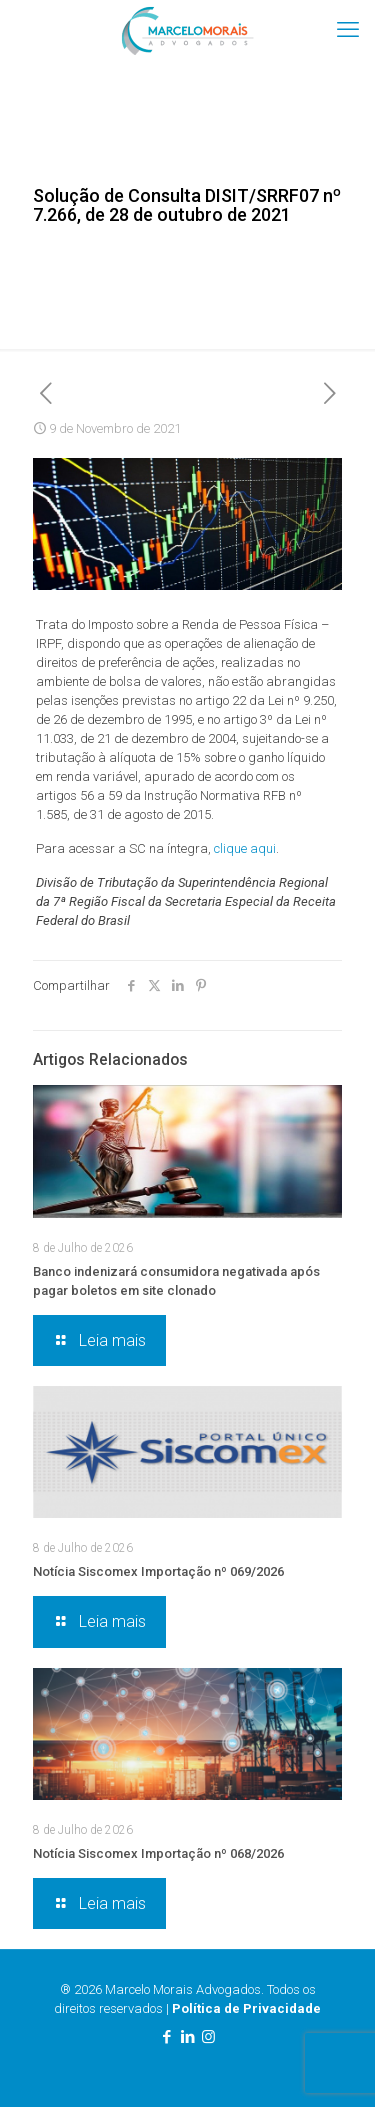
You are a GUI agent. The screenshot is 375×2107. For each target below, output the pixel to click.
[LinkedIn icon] (187, 2037)
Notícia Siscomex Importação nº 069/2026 (158, 1571)
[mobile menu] (348, 30)
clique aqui (245, 848)
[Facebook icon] (166, 2037)
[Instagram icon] (208, 2037)
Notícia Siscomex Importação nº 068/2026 (158, 1853)
